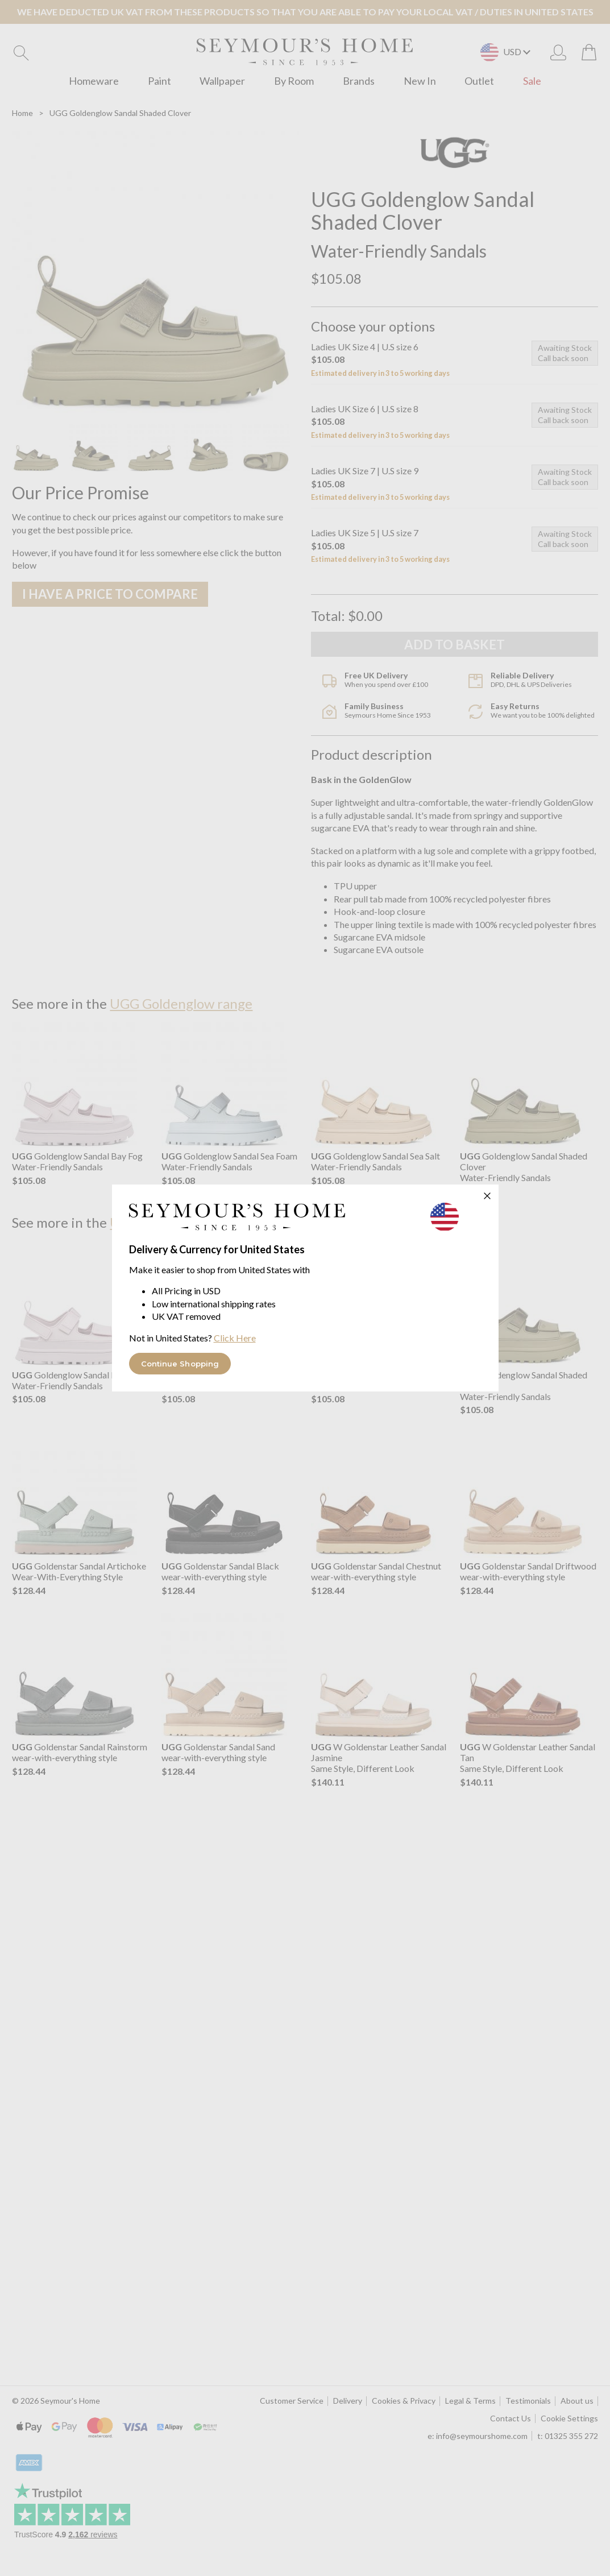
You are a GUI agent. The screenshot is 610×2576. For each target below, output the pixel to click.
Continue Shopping (180, 1363)
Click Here (235, 1337)
